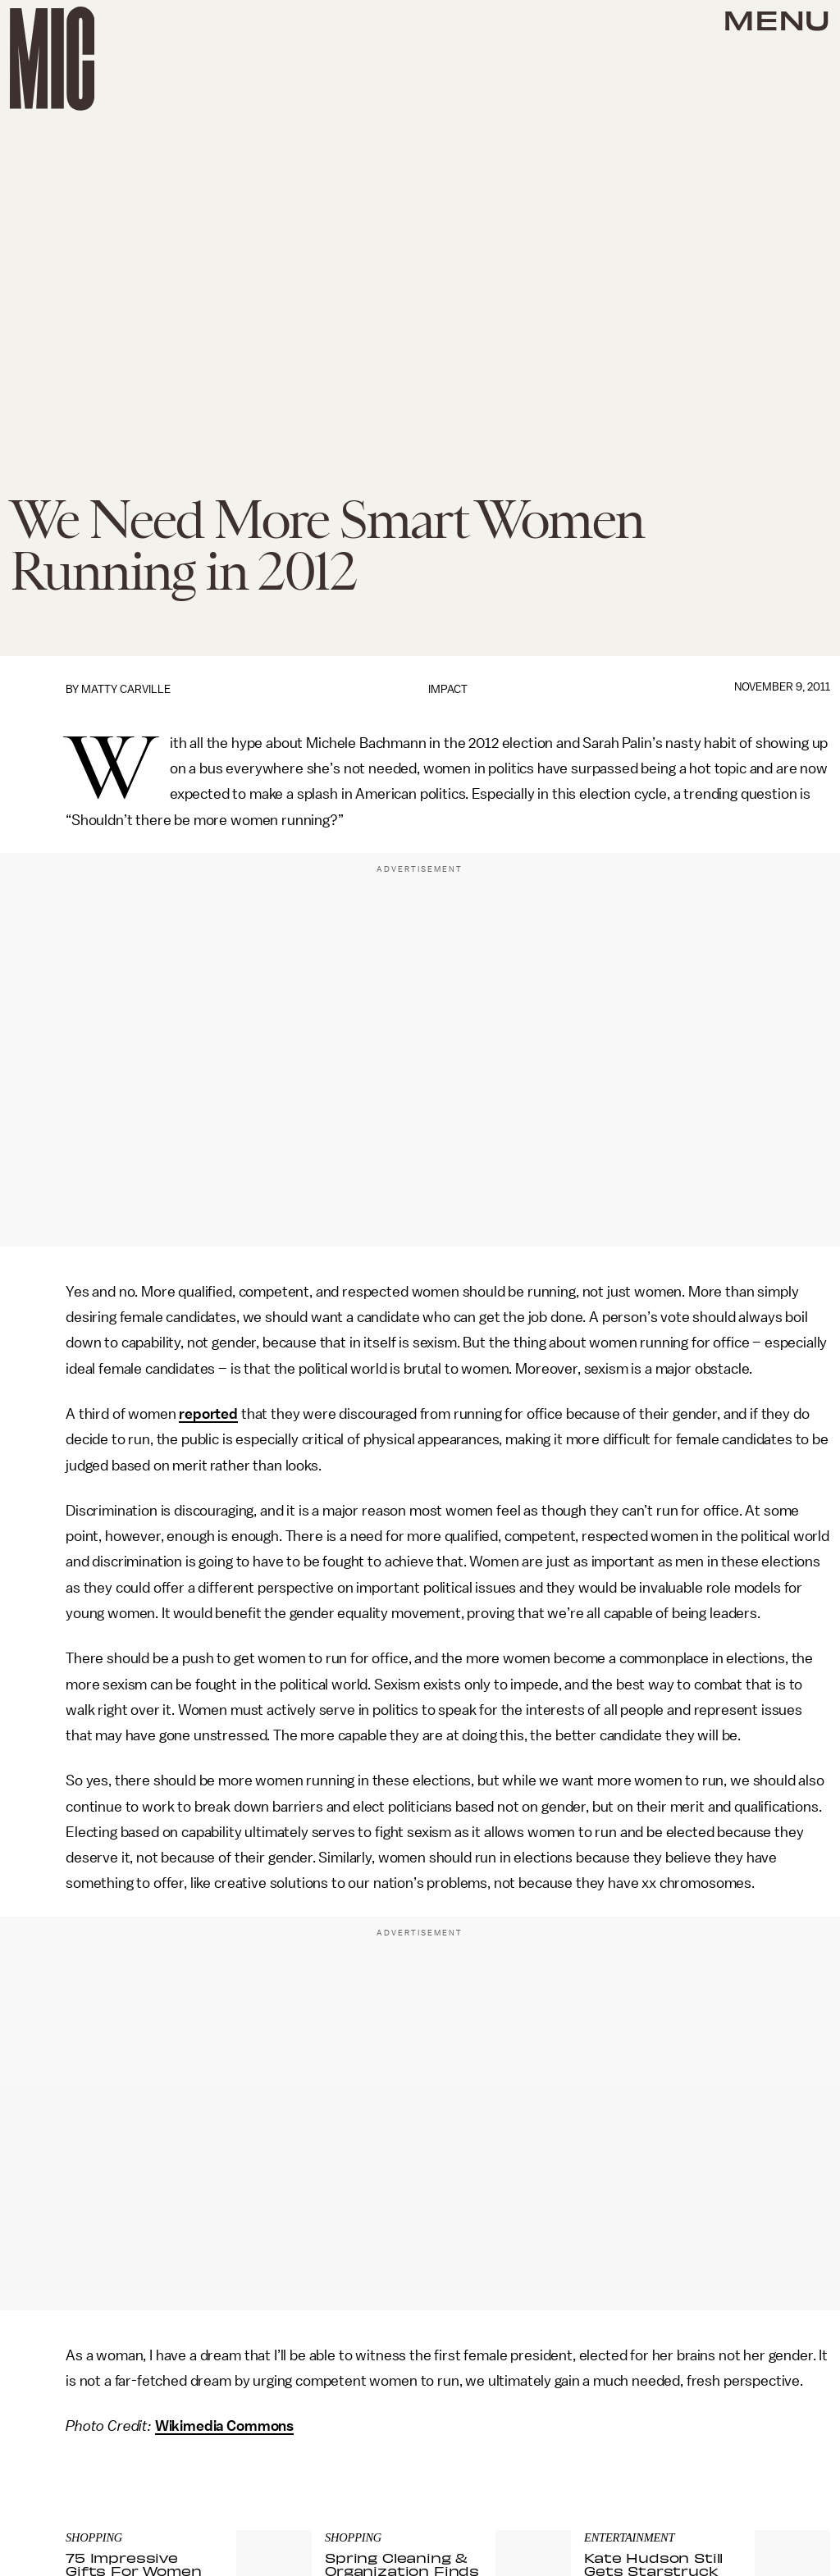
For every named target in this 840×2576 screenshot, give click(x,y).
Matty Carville (126, 689)
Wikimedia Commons (224, 2426)
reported (208, 1414)
